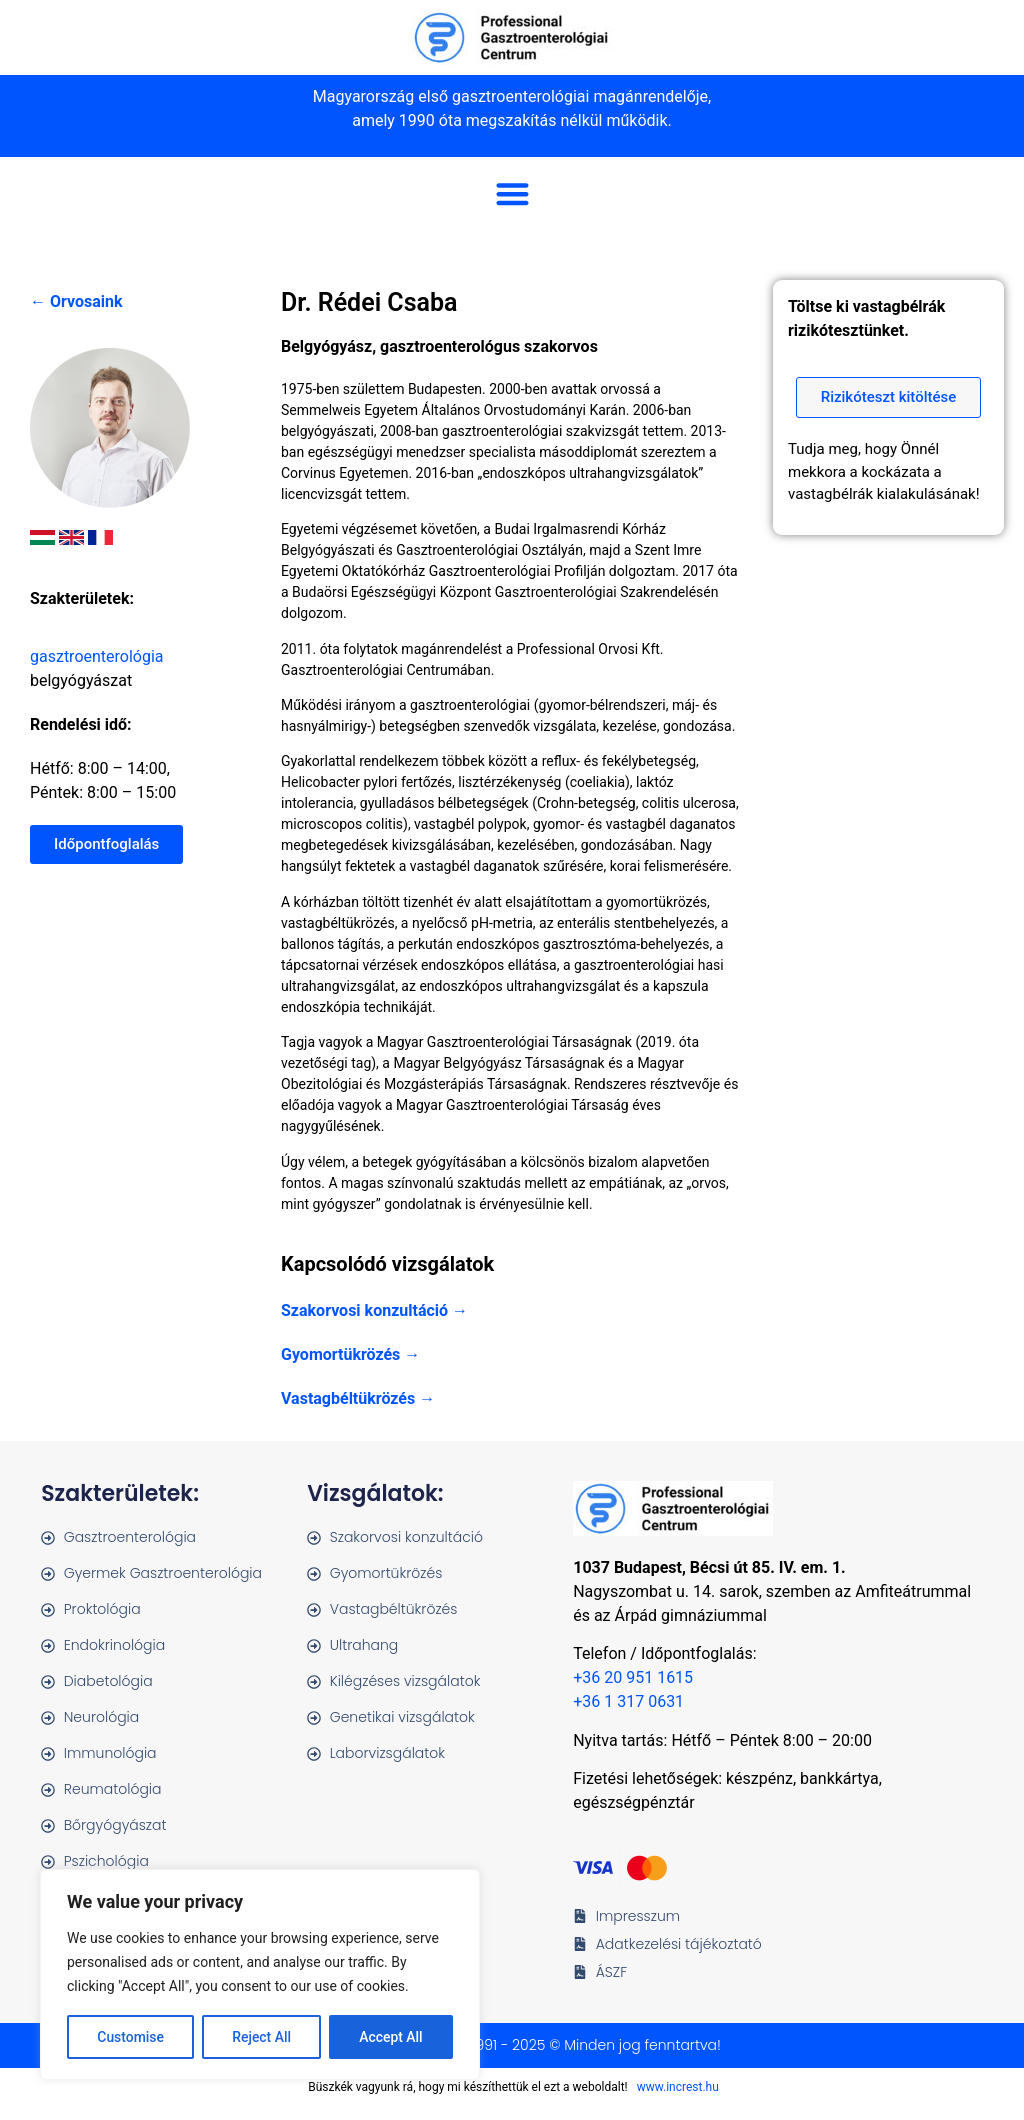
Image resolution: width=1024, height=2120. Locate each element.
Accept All (391, 2037)
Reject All (261, 2037)
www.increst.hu (678, 2087)
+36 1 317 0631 (628, 1701)
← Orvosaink (76, 301)
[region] (260, 1975)
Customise (130, 2037)
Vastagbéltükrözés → (358, 1398)
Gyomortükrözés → (350, 1354)
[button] (512, 193)
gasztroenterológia (97, 656)
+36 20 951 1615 (633, 1677)
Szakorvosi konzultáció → (374, 1310)
